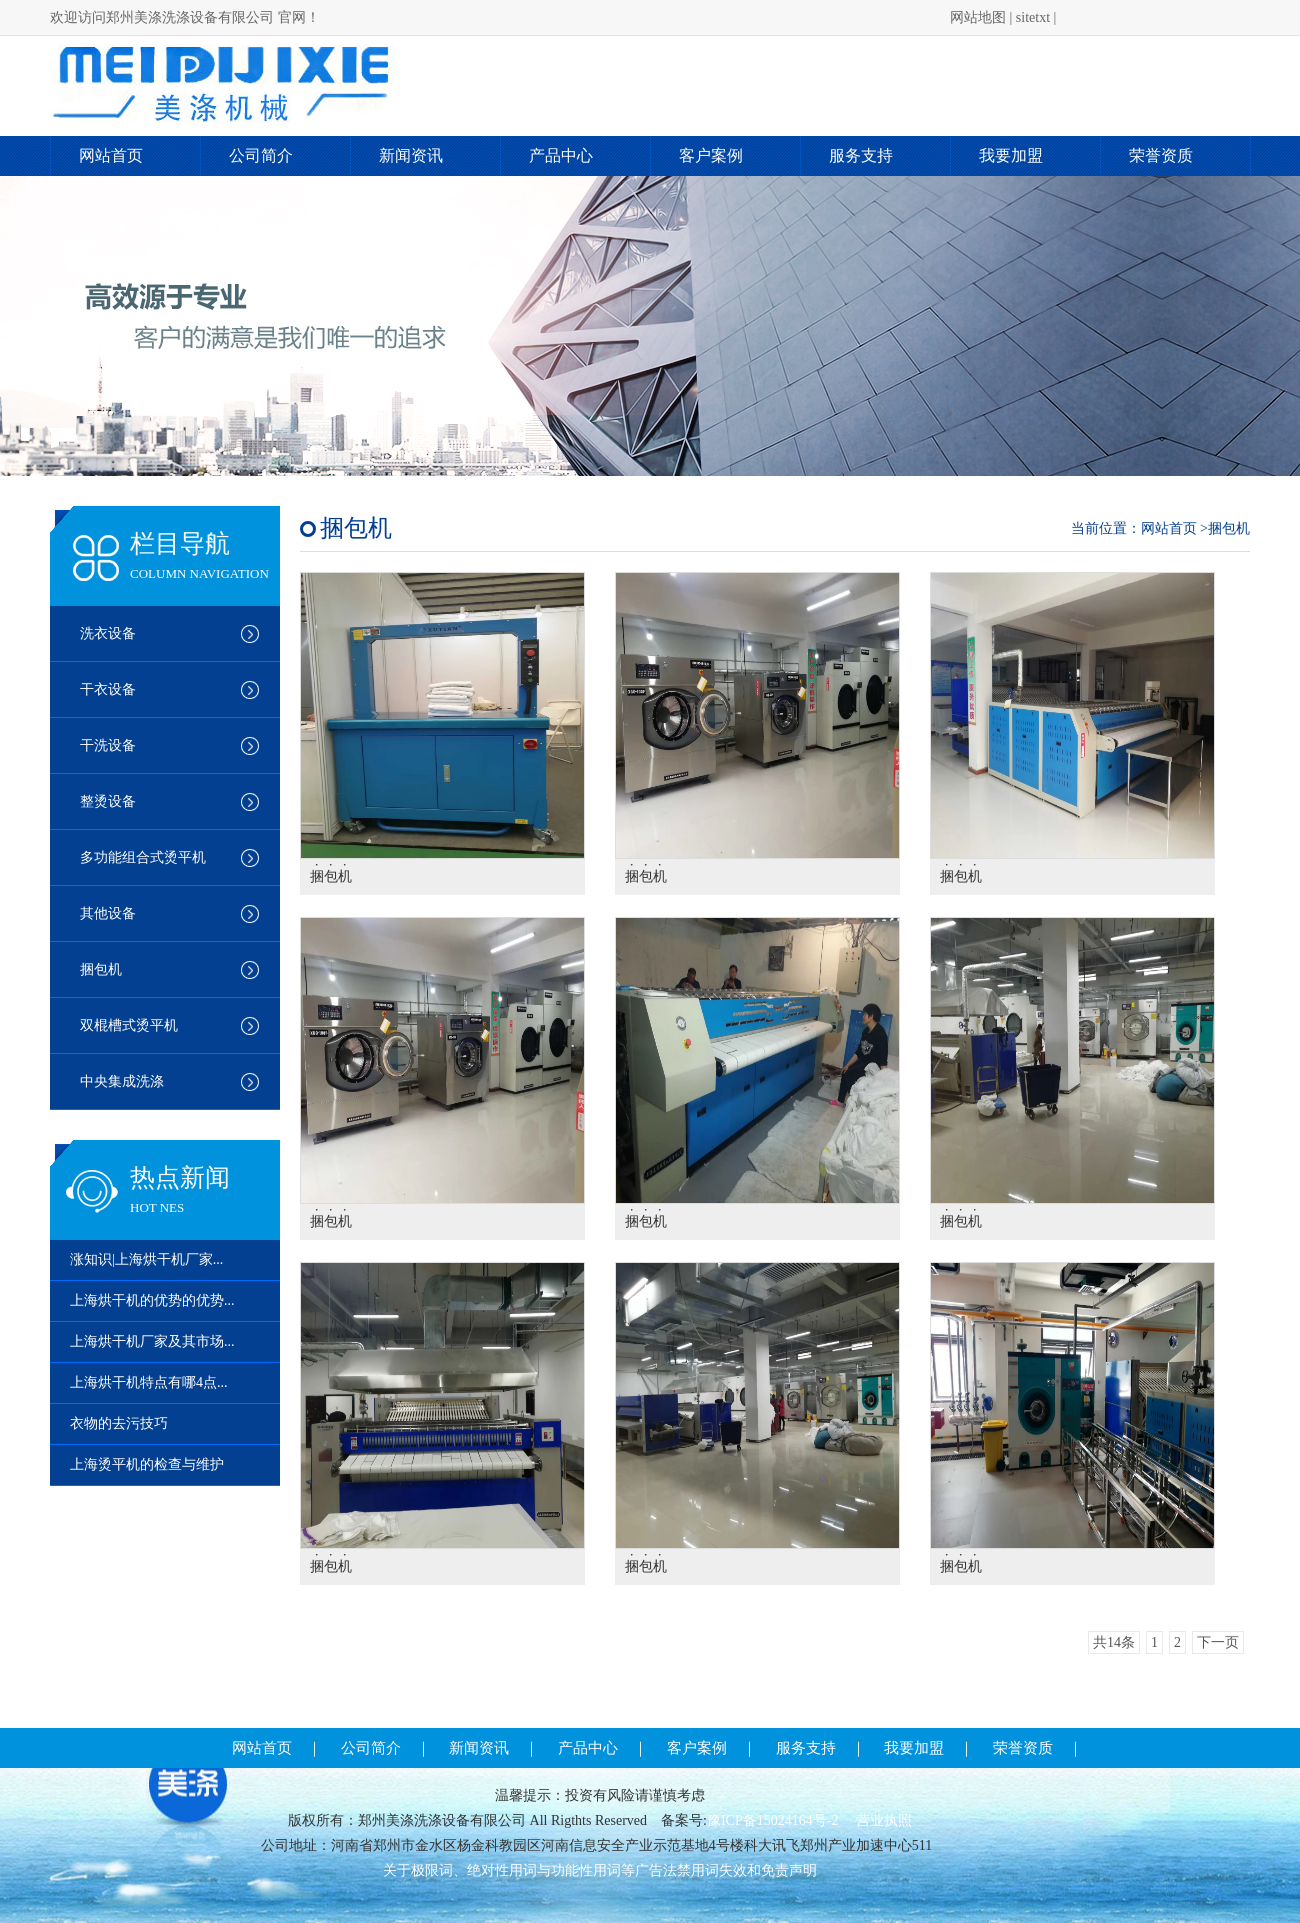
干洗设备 (108, 745)
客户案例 (711, 155)
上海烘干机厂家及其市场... (152, 1341)
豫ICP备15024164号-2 (774, 1820)
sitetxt (1033, 17)
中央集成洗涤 (122, 1081)
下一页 (1218, 1642)
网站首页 (111, 155)
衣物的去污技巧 (119, 1423)
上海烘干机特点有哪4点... (149, 1382)
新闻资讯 (411, 155)
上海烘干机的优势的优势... (152, 1300)
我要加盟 (1011, 155)
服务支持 (861, 155)
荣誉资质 (1161, 155)
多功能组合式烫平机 (143, 857)
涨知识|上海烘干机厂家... (146, 1259)
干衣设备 (108, 689)
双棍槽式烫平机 (129, 1025)
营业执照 (884, 1820)
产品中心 (561, 155)
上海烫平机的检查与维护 (147, 1464)
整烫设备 (108, 801)
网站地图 (978, 17)
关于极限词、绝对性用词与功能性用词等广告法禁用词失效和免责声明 (600, 1870)
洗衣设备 (108, 633)
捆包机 (101, 969)
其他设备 (108, 913)
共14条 (1114, 1642)
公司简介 (261, 155)
